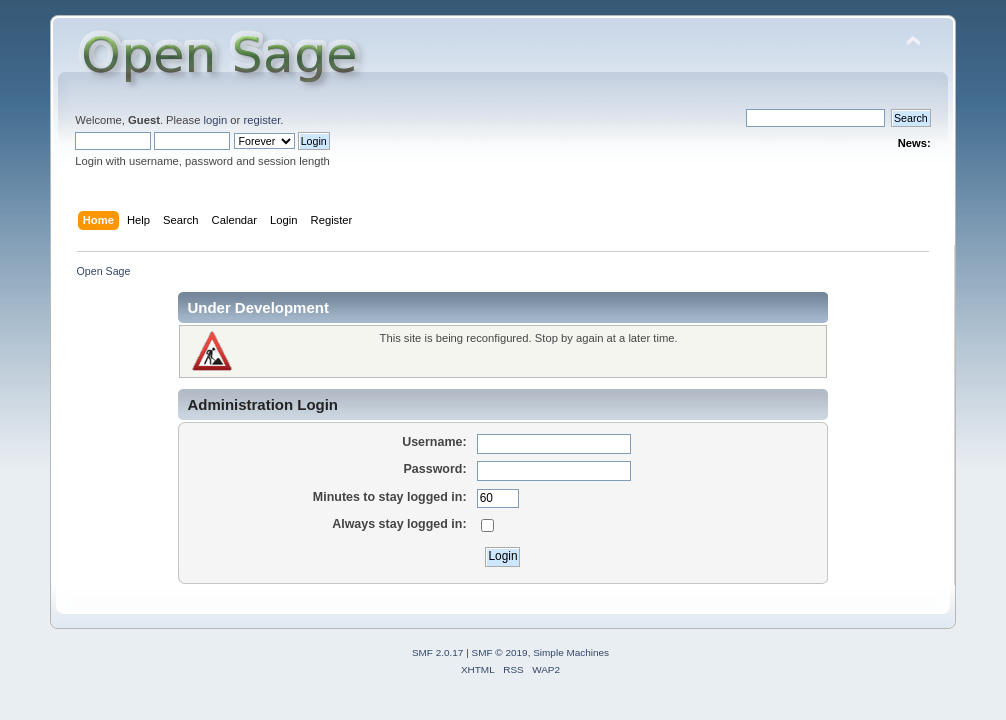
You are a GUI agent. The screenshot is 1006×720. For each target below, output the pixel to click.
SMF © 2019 (500, 652)
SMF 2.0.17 (438, 652)
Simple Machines (571, 652)
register (261, 120)
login (216, 120)
